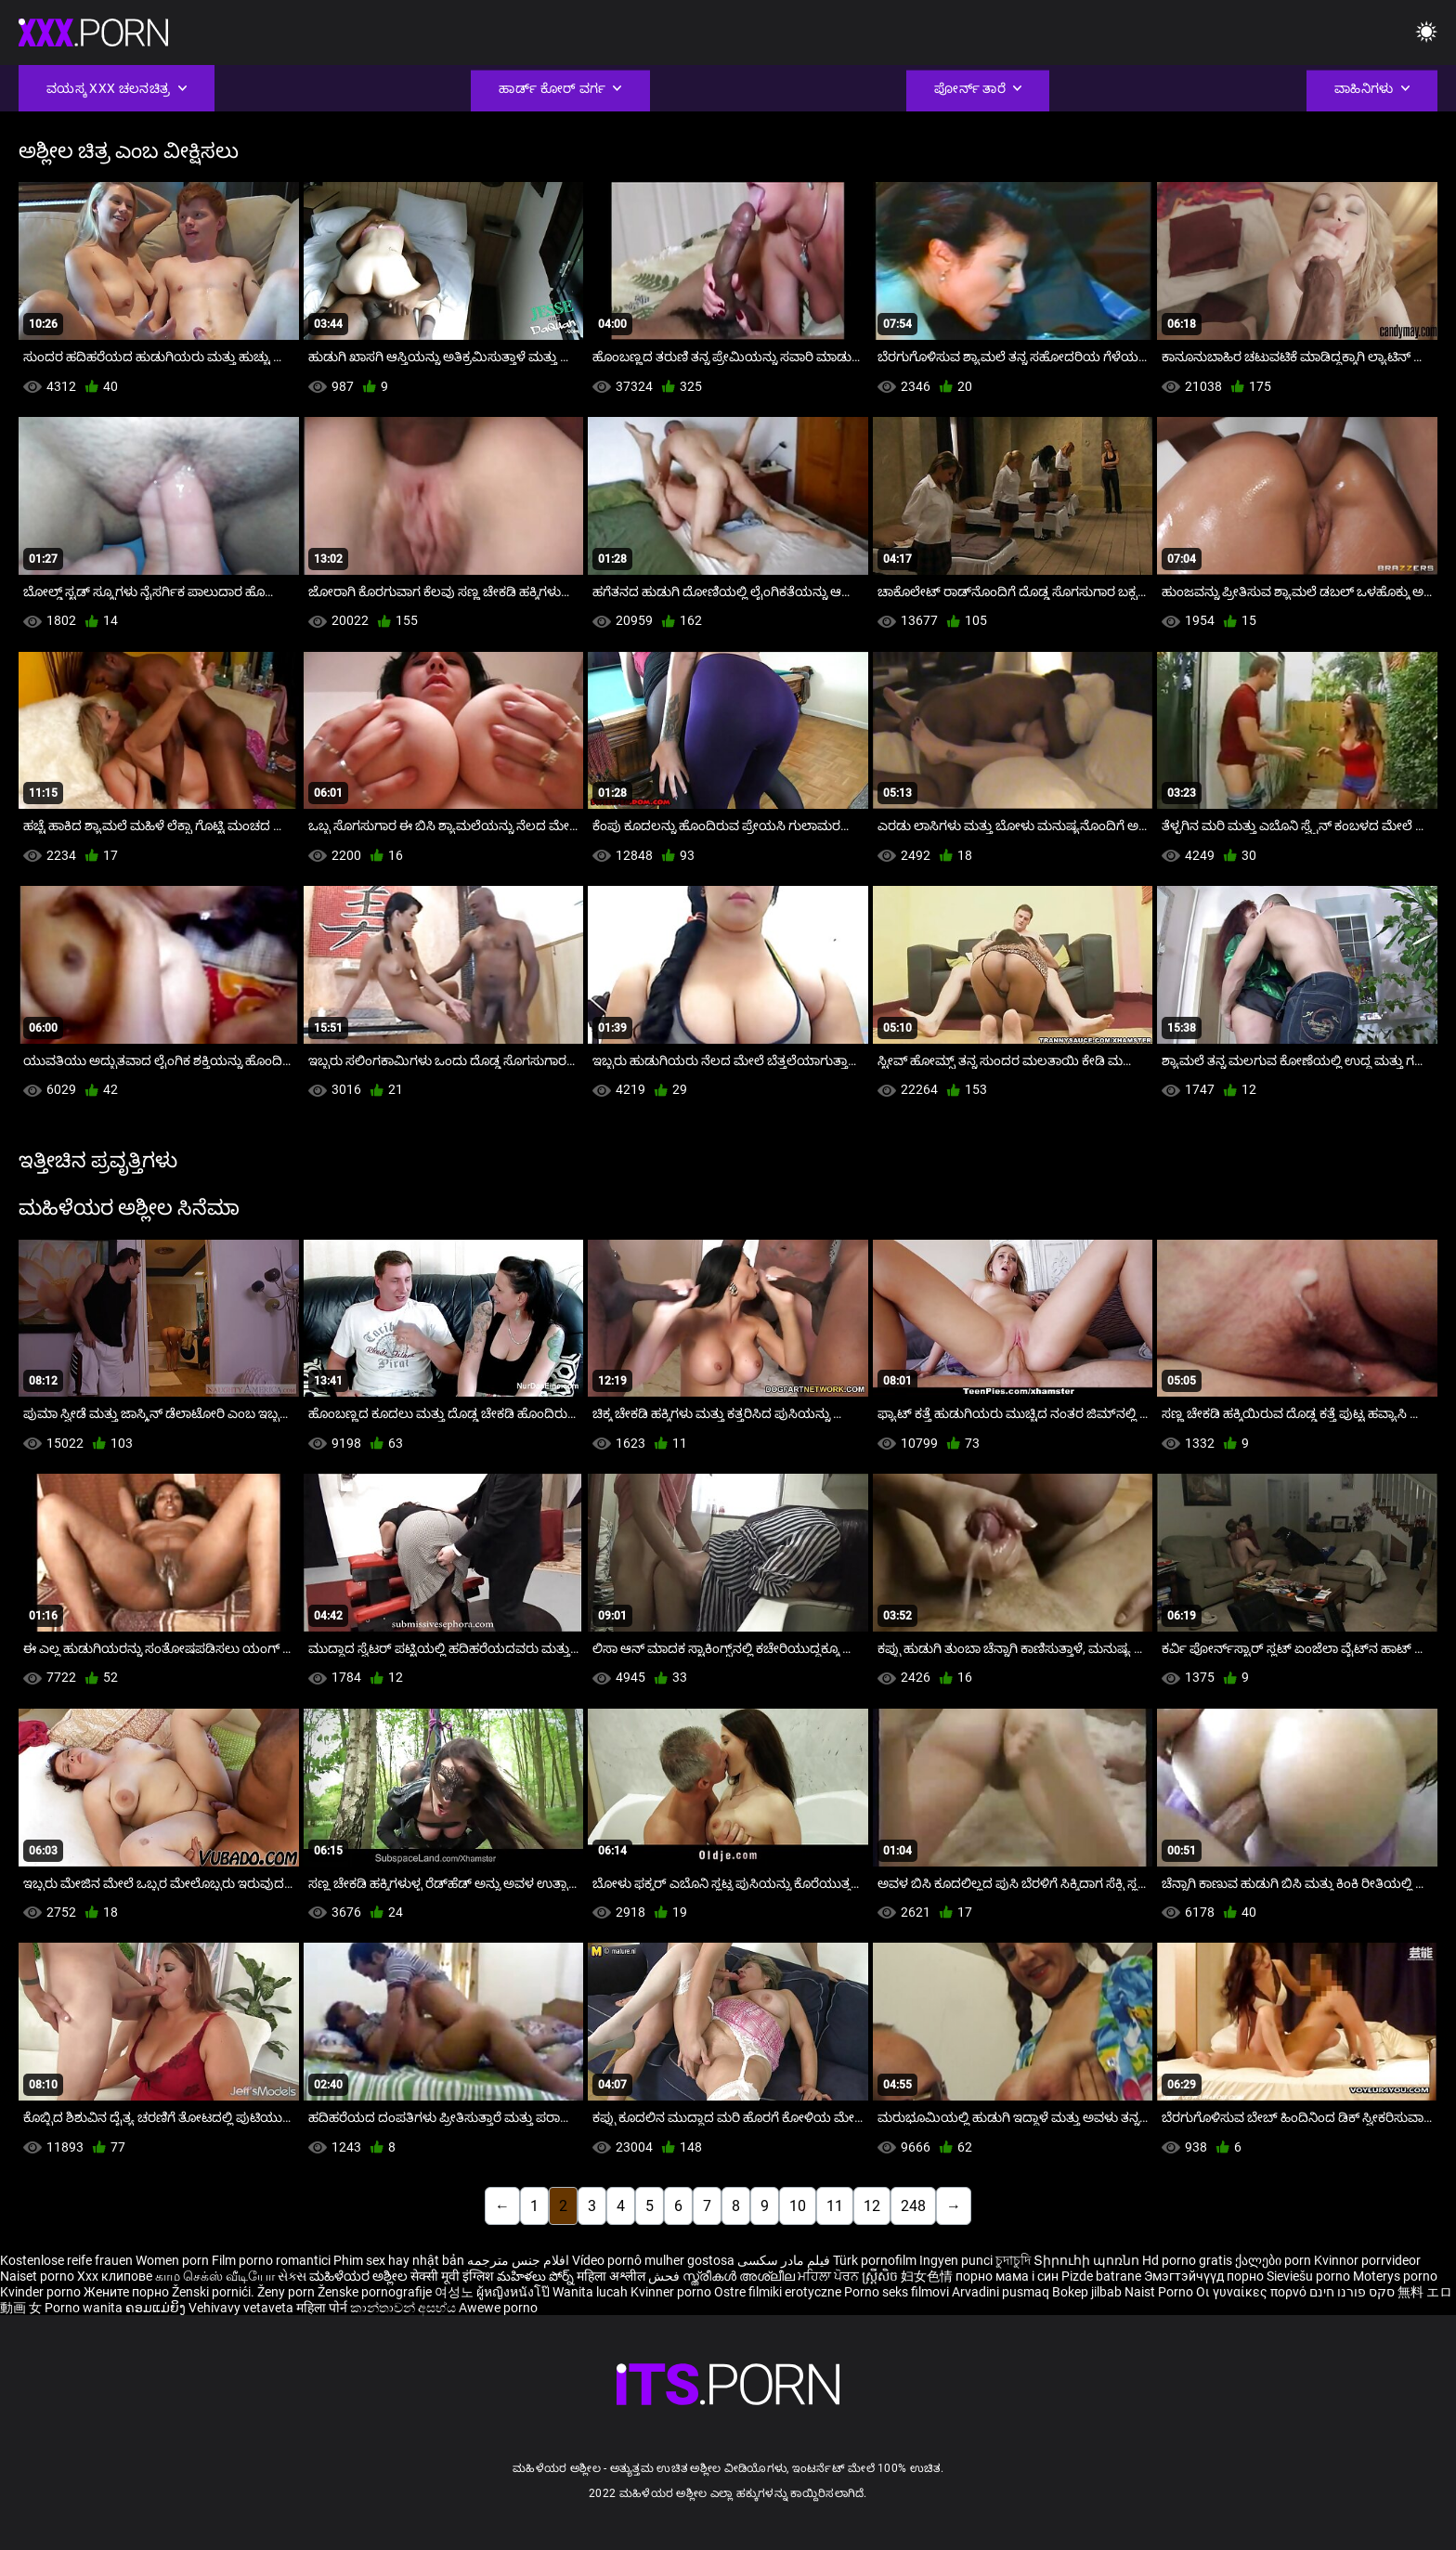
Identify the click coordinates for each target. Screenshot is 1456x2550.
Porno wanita (85, 2307)
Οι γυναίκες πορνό (1252, 2291)
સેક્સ (292, 2276)
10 (797, 2206)
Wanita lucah (591, 2291)
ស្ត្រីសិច (881, 2276)
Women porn (174, 2260)
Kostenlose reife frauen (66, 2260)
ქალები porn (1274, 2260)
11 (834, 2206)
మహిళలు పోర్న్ (537, 2276)
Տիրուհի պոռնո (1088, 2260)
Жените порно (128, 2291)
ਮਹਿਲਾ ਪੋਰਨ (830, 2276)
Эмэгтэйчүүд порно (1205, 2276)
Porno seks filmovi (896, 2291)
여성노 (455, 2291)
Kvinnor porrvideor (1367, 2260)
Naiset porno (38, 2276)
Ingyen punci (956, 2260)
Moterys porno (1395, 2276)
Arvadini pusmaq (1002, 2291)
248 (913, 2206)
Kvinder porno (42, 2291)
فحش (665, 2276)
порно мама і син (1007, 2276)
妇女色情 (928, 2276)
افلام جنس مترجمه (518, 2260)
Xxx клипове (114, 2276)
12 (872, 2206)
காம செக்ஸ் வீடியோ (215, 2276)
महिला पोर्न (323, 2307)
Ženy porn (287, 2291)
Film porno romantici (271, 2260)
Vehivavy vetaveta (242, 2307)
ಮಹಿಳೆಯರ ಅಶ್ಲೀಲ (359, 2276)
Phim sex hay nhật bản (398, 2260)
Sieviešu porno (1310, 2276)
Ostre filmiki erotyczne (777, 2291)
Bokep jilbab (1087, 2291)
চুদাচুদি (1013, 2260)
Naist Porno (1160, 2291)
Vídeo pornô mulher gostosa (653, 2260)
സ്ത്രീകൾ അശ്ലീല (740, 2276)
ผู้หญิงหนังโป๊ (514, 2291)
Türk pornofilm (874, 2260)
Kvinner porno (672, 2291)
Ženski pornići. (214, 2291)
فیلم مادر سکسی (783, 2260)
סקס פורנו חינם (1352, 2291)
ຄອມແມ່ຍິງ (156, 2307)
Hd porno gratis (1187, 2260)
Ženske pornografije (376, 2291)
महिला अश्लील (612, 2276)
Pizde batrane (1101, 2276)
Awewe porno (498, 2307)
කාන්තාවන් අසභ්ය (404, 2307)
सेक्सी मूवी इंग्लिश (452, 2276)
